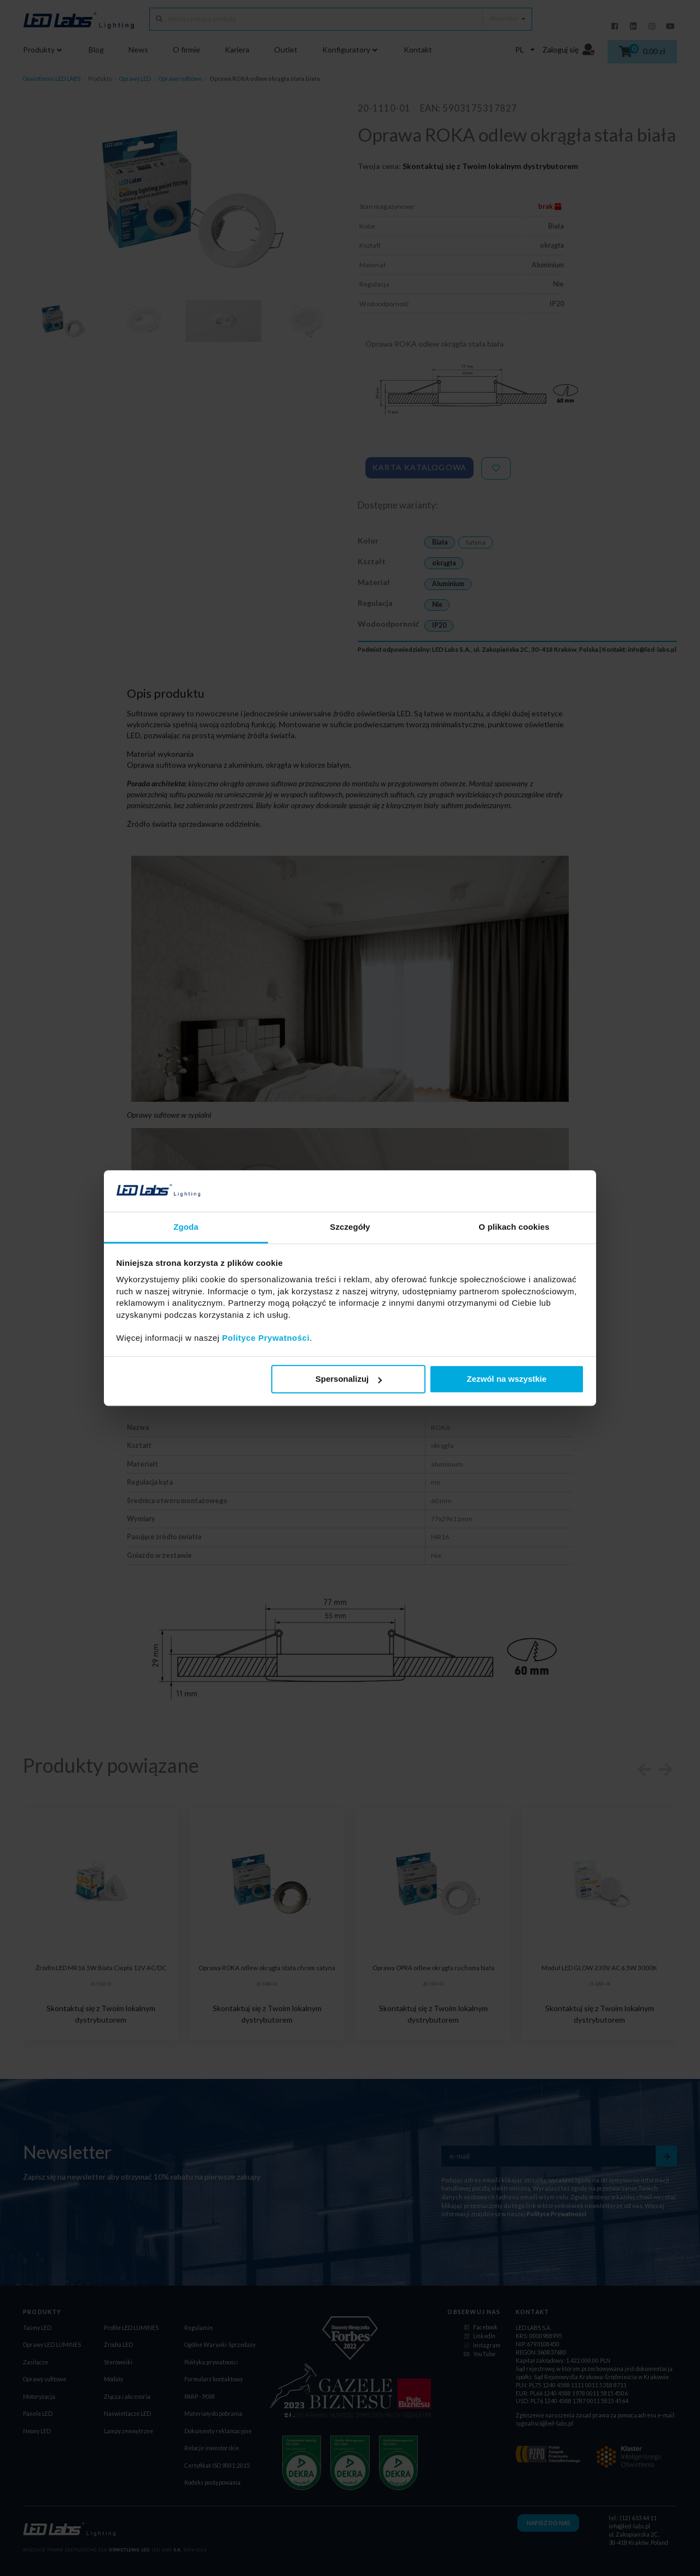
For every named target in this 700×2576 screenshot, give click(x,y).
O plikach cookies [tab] (514, 1227)
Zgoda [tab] (186, 1227)
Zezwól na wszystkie (506, 1379)
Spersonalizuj (349, 1379)
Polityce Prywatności (266, 1338)
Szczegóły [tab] (350, 1227)
